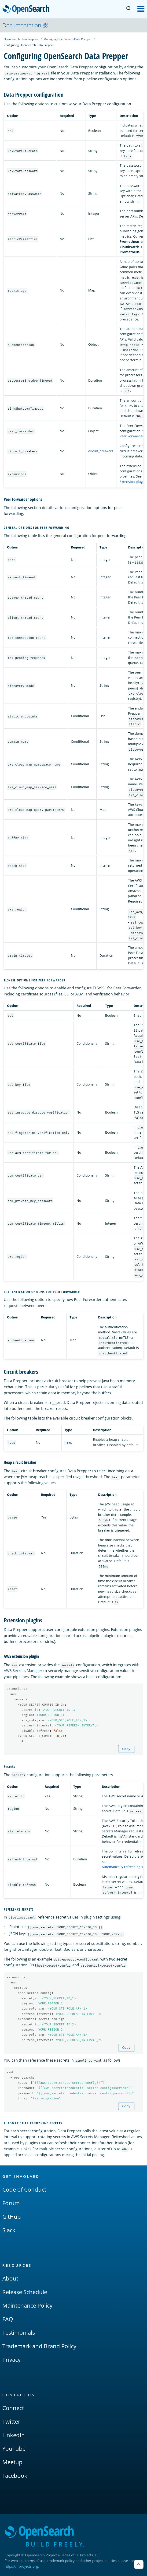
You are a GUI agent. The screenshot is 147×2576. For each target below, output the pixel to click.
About (10, 2278)
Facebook (14, 2475)
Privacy (11, 2359)
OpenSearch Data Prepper (21, 39)
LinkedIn (13, 2435)
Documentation (25, 25)
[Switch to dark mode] (128, 8)
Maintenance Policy (27, 2305)
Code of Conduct (24, 2189)
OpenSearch (27, 10)
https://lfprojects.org (21, 2566)
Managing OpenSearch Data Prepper (68, 39)
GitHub (11, 2216)
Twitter (11, 2421)
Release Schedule (24, 2292)
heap (68, 1442)
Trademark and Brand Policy (39, 2346)
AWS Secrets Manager (23, 1670)
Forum (11, 2203)
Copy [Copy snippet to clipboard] (126, 1749)
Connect (13, 2408)
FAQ (7, 2319)
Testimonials (18, 2332)
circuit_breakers (100, 451)
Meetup (12, 2462)
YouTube (14, 2448)
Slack (8, 2230)
